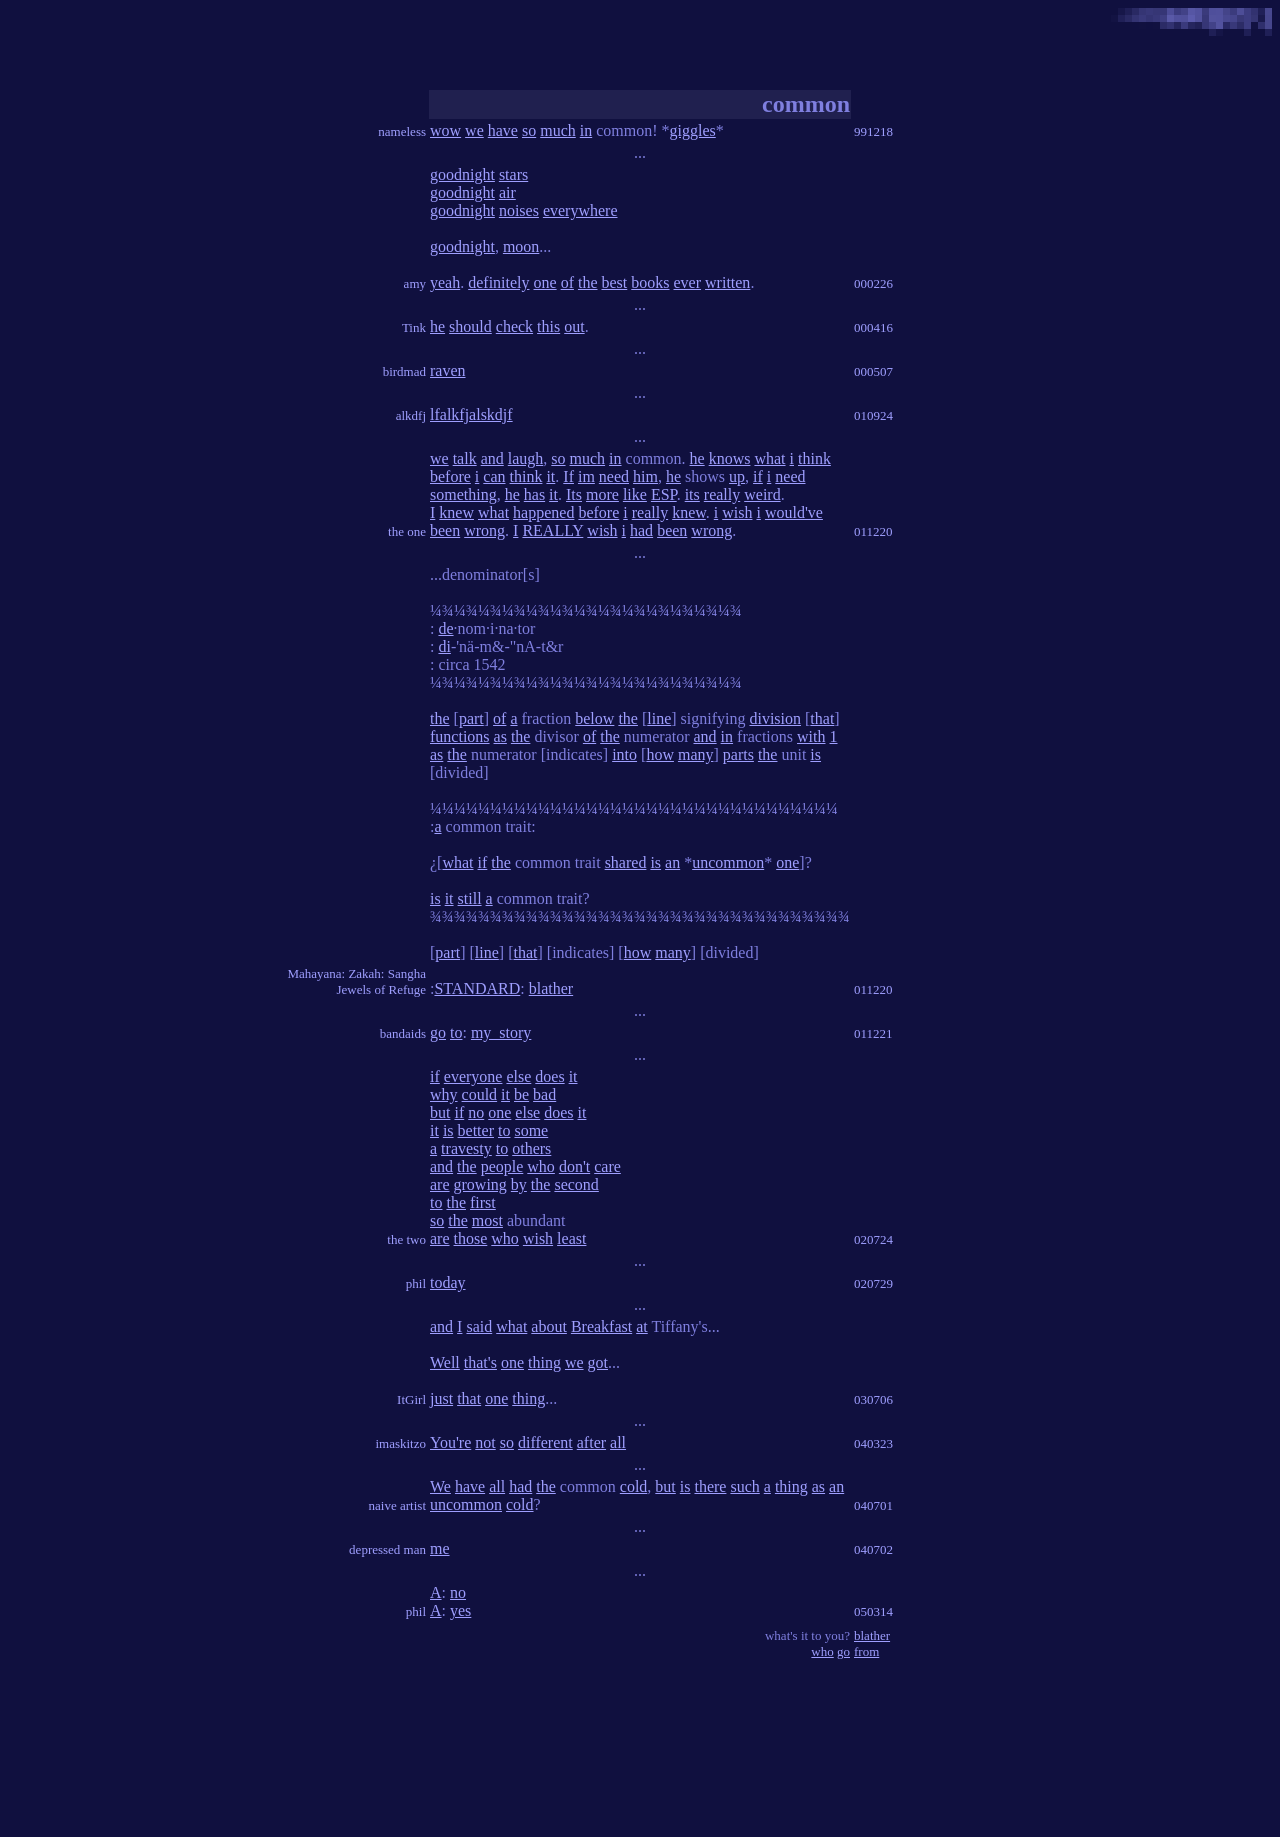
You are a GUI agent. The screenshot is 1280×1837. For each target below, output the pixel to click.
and (492, 458)
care (607, 1166)
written (727, 282)
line (659, 718)
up (737, 476)
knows (730, 458)
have (503, 130)
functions (460, 736)
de (445, 628)
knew (456, 512)
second (576, 1184)
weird (762, 494)
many (696, 754)
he (437, 326)
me (440, 1548)
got (598, 1362)
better (476, 1130)
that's (480, 1362)
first (483, 1202)
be (521, 1094)
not (485, 1442)
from (866, 1651)
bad (544, 1094)
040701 (873, 1505)
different (545, 1442)
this (548, 326)
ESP (664, 494)
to (456, 1032)
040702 (873, 1549)
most (487, 1220)
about (549, 1326)
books (650, 282)
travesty (466, 1148)
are (440, 1184)
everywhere (580, 210)
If (568, 476)
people (502, 1166)
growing (480, 1184)
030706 (873, 1399)
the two (406, 1239)
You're (450, 1442)
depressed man (387, 1549)
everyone (473, 1076)
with (811, 736)
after (591, 1442)
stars (513, 174)
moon (521, 246)
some (531, 1130)
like (635, 494)
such (744, 1486)
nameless (402, 131)
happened (543, 512)
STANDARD (477, 988)
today (448, 1282)
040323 (873, 1443)
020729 (873, 1283)
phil (416, 1283)
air (507, 192)
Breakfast (601, 1326)
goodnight (462, 174)
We (440, 1486)
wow (445, 130)
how (660, 754)
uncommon (728, 862)
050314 (873, 1611)
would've (794, 512)
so (529, 130)
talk (465, 458)
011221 (873, 1033)
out (574, 326)
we (474, 130)
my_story (501, 1032)
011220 (873, 531)
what (769, 458)
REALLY (552, 530)
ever (688, 282)
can (494, 476)
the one (407, 531)
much (558, 130)
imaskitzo (400, 1443)
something (463, 494)
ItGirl (411, 1399)
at (642, 1326)
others (531, 1148)
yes (460, 1610)
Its (574, 494)
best (615, 282)
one (545, 282)
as (500, 736)
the (588, 282)
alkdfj (411, 415)
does (549, 1076)
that (822, 718)
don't (574, 1166)
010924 (873, 415)
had (641, 530)
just (441, 1398)
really (722, 494)
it (550, 476)
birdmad (404, 371)
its (692, 494)
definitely (498, 282)
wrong (484, 530)
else (518, 1076)
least (571, 1238)
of (567, 282)
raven (448, 370)
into (624, 754)
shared (626, 862)
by (519, 1184)
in (586, 130)
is (815, 754)
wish (737, 512)
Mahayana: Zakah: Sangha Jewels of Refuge (356, 981)
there (710, 1486)
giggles (693, 130)
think (814, 458)
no (476, 1112)
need (614, 476)
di (444, 646)
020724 (873, 1239)
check (514, 326)
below (594, 718)
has (534, 494)
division (775, 718)
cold (634, 1486)
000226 (873, 283)
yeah (445, 282)
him (645, 476)
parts (738, 754)
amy (415, 283)
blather (551, 988)
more (602, 494)
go (438, 1032)
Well (445, 1362)
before (450, 476)
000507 (873, 371)
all (618, 1442)
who (541, 1166)
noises (519, 210)
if (758, 476)
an (672, 862)
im (586, 476)
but (440, 1112)
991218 (873, 131)
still (470, 898)
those (471, 1238)
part (471, 718)
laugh (526, 458)
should (470, 326)
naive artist (397, 1505)
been (445, 530)
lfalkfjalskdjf (471, 414)
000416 (873, 327)
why (444, 1094)
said (479, 1326)
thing (544, 1362)
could (480, 1094)
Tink (414, 327)
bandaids (403, 1033)
